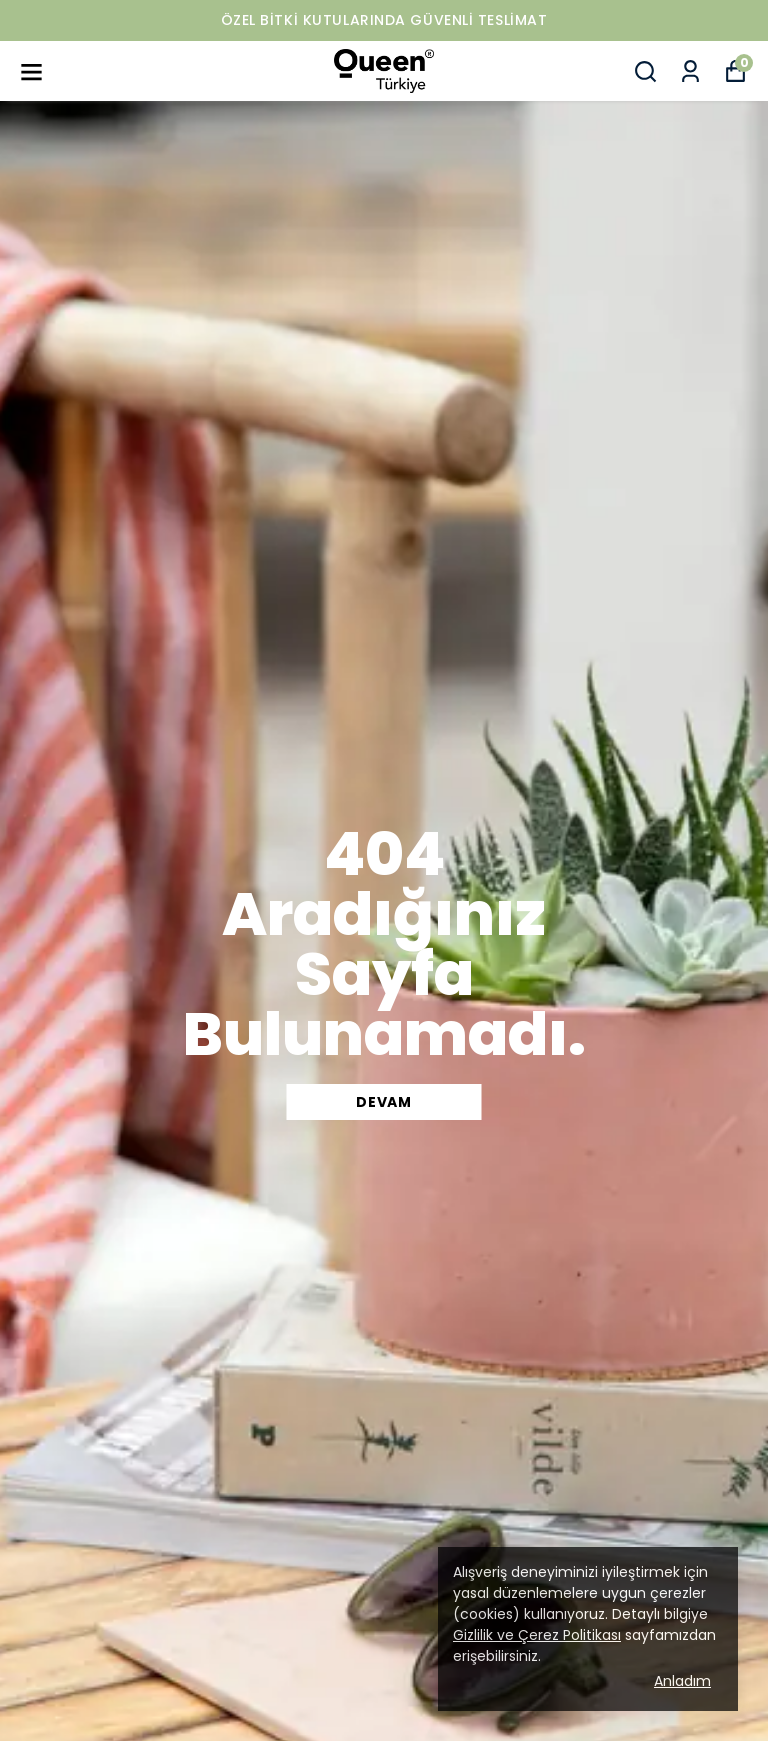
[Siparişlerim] (690, 71)
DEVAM (384, 1102)
